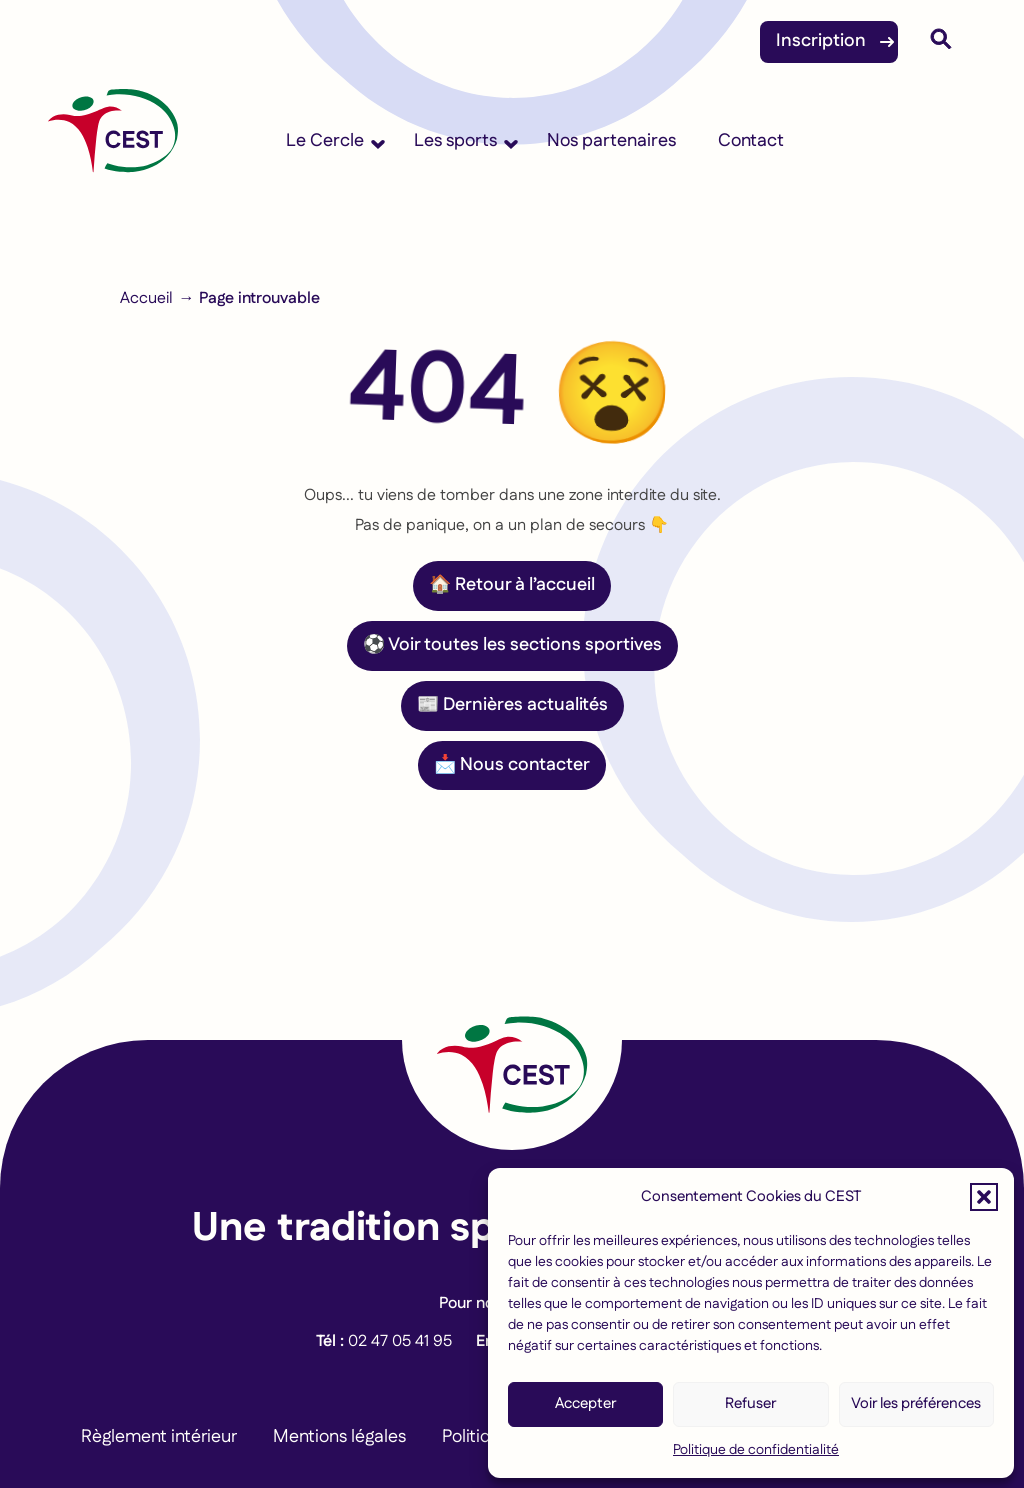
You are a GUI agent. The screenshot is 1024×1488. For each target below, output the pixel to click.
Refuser (750, 1403)
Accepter (585, 1403)
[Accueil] (113, 141)
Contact (751, 141)
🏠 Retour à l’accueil (512, 585)
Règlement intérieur (159, 1437)
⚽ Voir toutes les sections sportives (512, 645)
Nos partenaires (611, 141)
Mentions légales (339, 1437)
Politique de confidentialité (756, 1450)
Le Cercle (325, 141)
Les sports (455, 141)
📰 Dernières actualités (512, 705)
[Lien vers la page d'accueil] (512, 1040)
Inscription (821, 41)
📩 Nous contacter (512, 765)
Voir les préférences (916, 1403)
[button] (984, 1197)
